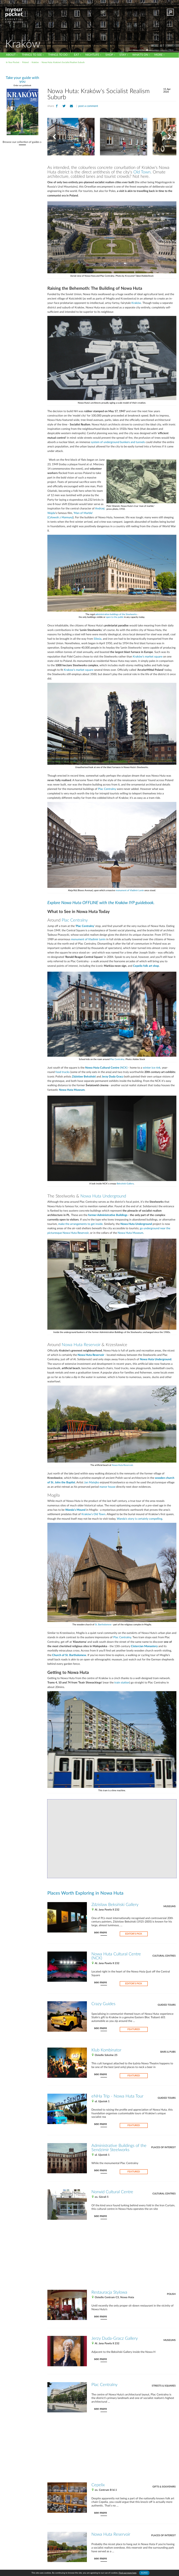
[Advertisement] (89, 72)
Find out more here (127, 2573)
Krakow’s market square (78, 669)
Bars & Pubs (168, 2052)
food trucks (62, 1072)
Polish (171, 2294)
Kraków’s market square (147, 656)
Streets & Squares (164, 2386)
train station (121, 1682)
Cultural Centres (164, 1956)
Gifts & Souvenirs (164, 2487)
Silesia (97, 638)
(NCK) (106, 1067)
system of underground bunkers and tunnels (118, 442)
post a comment (88, 106)
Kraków (136, 303)
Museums (169, 1906)
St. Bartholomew (103, 1625)
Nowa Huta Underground (103, 1196)
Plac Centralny (107, 789)
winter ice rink (151, 1067)
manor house (107, 1486)
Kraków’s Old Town (93, 1514)
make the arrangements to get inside (80, 1224)
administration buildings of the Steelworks (116, 614)
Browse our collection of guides (21, 142)
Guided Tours (167, 2005)
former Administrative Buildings (107, 1215)
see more (100, 1932)
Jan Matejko (91, 1482)
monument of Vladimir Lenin (130, 890)
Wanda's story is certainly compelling (139, 1518)
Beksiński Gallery (125, 1184)
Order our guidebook (22, 85)
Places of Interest (163, 2147)
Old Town (142, 172)
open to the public (115, 617)
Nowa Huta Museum (130, 1233)
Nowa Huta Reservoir (81, 1345)
